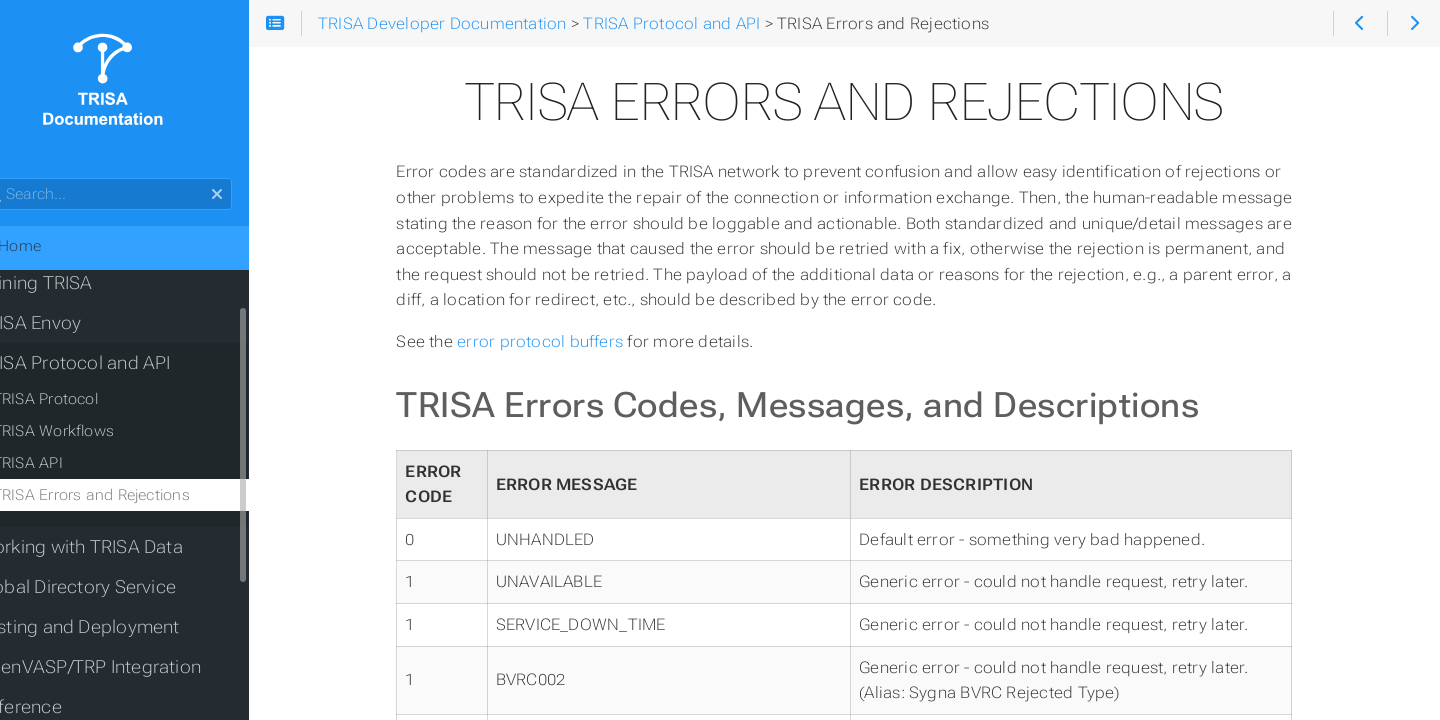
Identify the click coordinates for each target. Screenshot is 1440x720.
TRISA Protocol (84, 399)
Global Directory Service (115, 587)
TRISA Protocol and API (113, 363)
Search (17, 178)
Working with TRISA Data (119, 547)
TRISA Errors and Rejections (130, 495)
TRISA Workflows (92, 431)
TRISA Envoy (68, 323)
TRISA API (67, 463)
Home (48, 246)
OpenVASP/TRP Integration (128, 667)
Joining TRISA (74, 283)
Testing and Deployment (117, 627)
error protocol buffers (566, 341)
